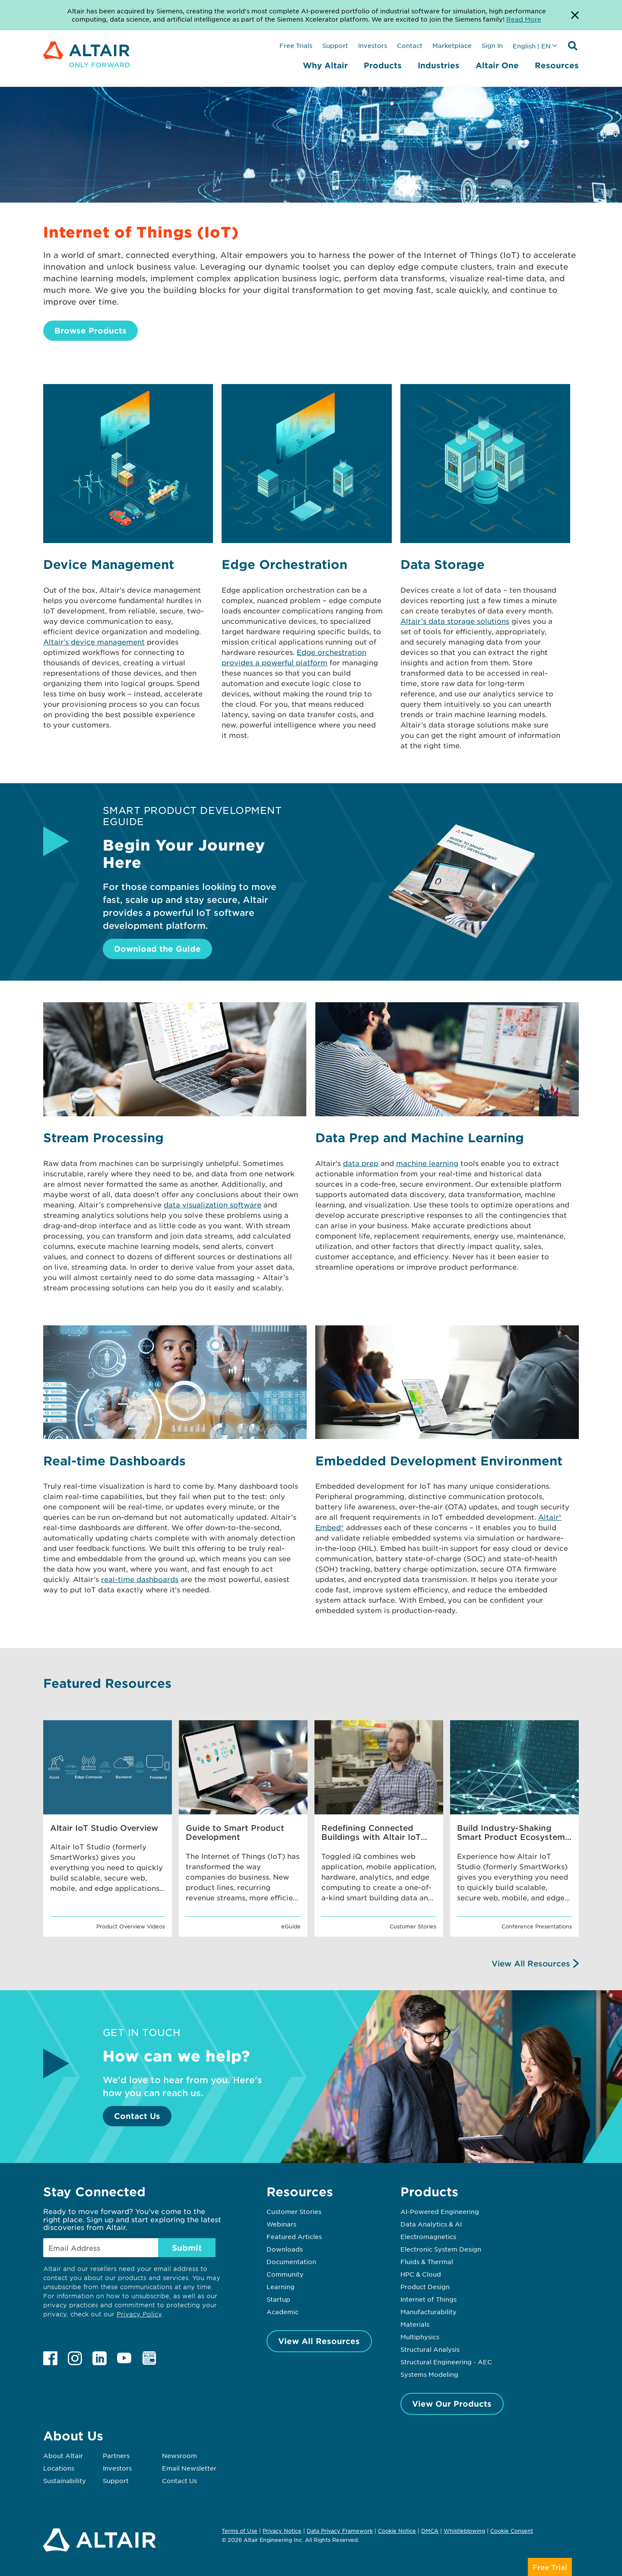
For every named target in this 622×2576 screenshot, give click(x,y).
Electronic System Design (440, 2249)
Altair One (497, 65)
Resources (557, 65)
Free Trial (550, 2567)
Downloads (285, 2249)
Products (383, 65)
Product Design (425, 2286)
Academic (282, 2312)
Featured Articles (294, 2236)
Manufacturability (428, 2312)
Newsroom (179, 2455)
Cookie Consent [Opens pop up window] (511, 2531)
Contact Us (137, 2116)
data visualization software (212, 1204)
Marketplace (452, 45)
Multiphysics (419, 2337)
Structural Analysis (430, 2349)
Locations (58, 2468)
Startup (278, 2299)
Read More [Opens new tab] (523, 19)
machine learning (427, 1163)
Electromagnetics (428, 2236)
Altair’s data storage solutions (454, 620)
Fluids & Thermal (426, 2261)
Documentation (291, 2261)
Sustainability (64, 2480)
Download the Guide (157, 948)
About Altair (63, 2455)
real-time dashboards (139, 1579)
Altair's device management (94, 641)
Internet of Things (428, 2299)
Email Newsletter (189, 2468)
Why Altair (325, 65)
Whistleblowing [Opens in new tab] (464, 2530)
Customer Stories (294, 2211)
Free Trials (295, 45)
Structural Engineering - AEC (446, 2362)
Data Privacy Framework (340, 2530)
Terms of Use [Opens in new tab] (239, 2530)
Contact (409, 45)
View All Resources (531, 1963)
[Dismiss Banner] (575, 15)
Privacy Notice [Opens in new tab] (282, 2530)
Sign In (492, 45)
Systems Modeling (429, 2374)
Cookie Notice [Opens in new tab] (397, 2530)
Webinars (281, 2224)
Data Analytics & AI (431, 2224)
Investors (372, 45)
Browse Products (90, 330)
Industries (439, 65)
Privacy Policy (139, 2314)
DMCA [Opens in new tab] (429, 2530)
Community (285, 2274)
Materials (414, 2324)
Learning (281, 2286)
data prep (360, 1163)
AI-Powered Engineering (439, 2211)
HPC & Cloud (420, 2274)
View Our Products (452, 2403)
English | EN (532, 45)
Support (335, 45)
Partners (116, 2455)
